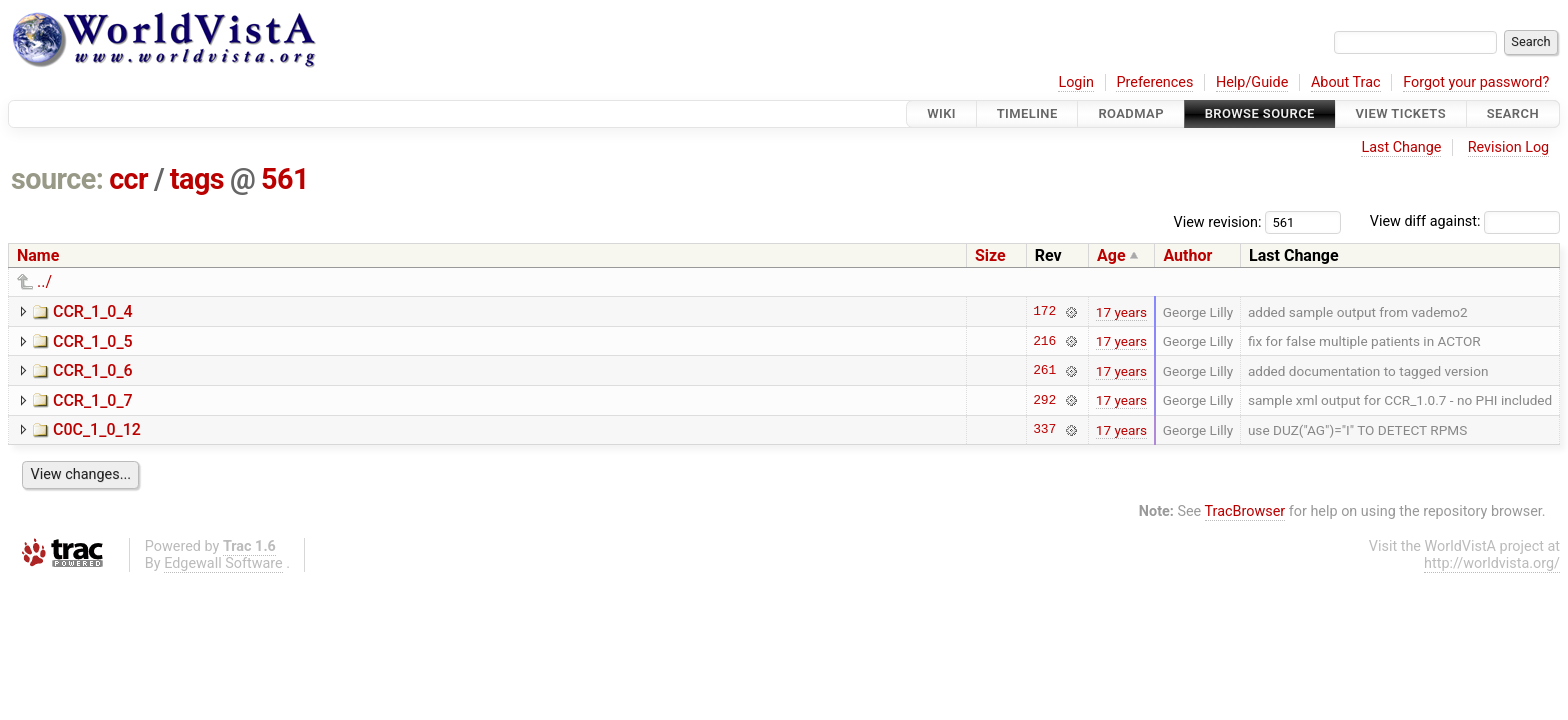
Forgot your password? (1476, 82)
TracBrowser (1245, 511)
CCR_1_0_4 (93, 311)
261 (1044, 371)
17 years (1121, 312)
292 (1044, 400)
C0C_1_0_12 (97, 429)
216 (1044, 341)
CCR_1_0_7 (93, 400)
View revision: (1218, 221)
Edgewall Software (223, 563)
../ (44, 281)
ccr (128, 179)
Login (1076, 82)
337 (1044, 430)
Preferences (1154, 82)
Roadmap (1131, 113)
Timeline (1027, 113)
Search (1513, 113)
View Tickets (1401, 113)
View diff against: (1465, 221)
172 (1044, 312)
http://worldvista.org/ (1492, 563)
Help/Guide (1252, 82)
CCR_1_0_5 (93, 341)
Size (990, 255)
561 (285, 179)
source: (57, 179)
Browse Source (1260, 113)
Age (1111, 255)
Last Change (1401, 147)
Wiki (941, 113)
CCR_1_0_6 (93, 370)
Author (1187, 255)
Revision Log (1509, 147)
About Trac (1346, 82)
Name (38, 255)
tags (197, 179)
